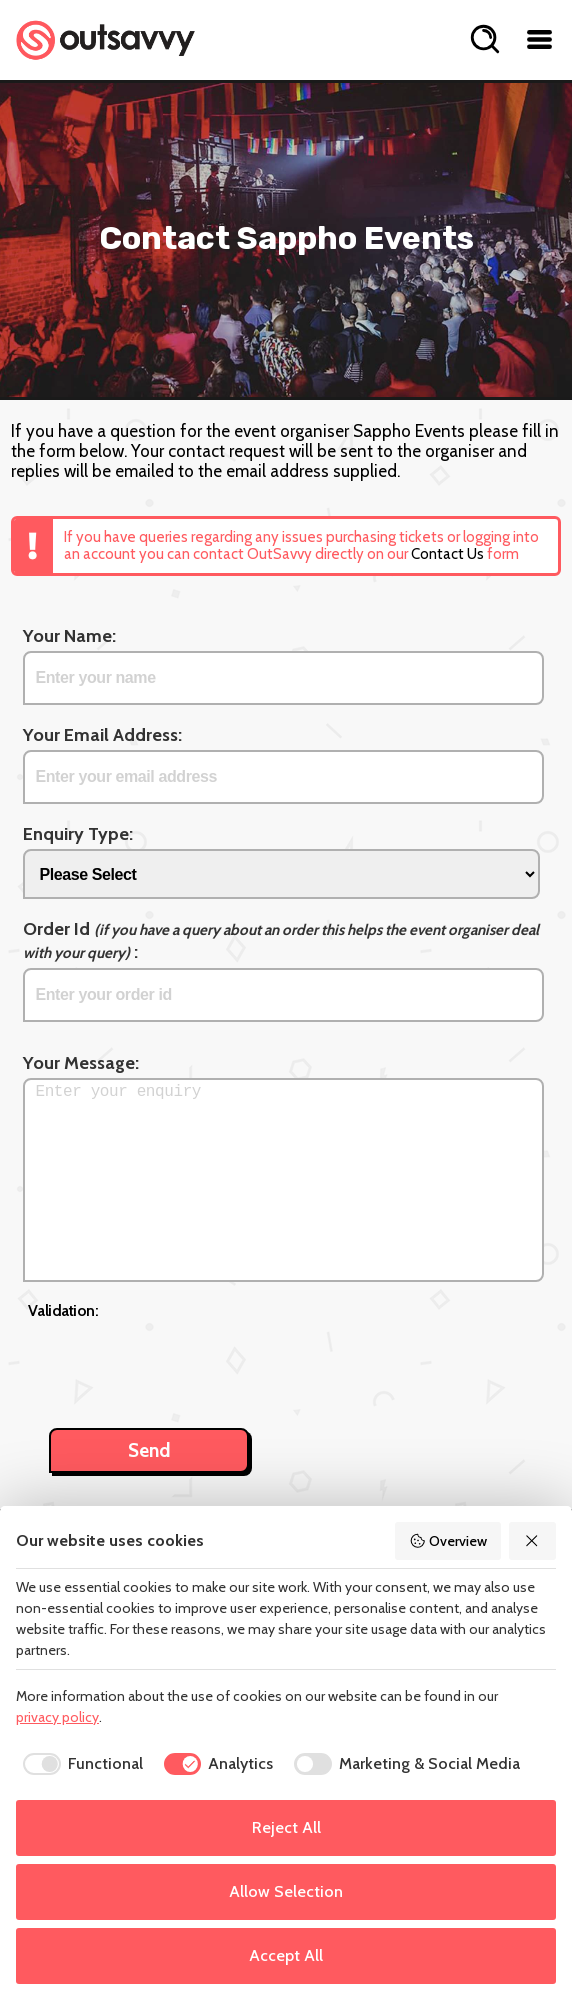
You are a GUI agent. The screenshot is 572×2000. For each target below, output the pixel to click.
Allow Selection (286, 1891)
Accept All (286, 1955)
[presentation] (180, 1363)
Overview (448, 1541)
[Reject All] (533, 1541)
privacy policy (57, 1717)
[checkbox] (79, 1764)
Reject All (286, 1827)
